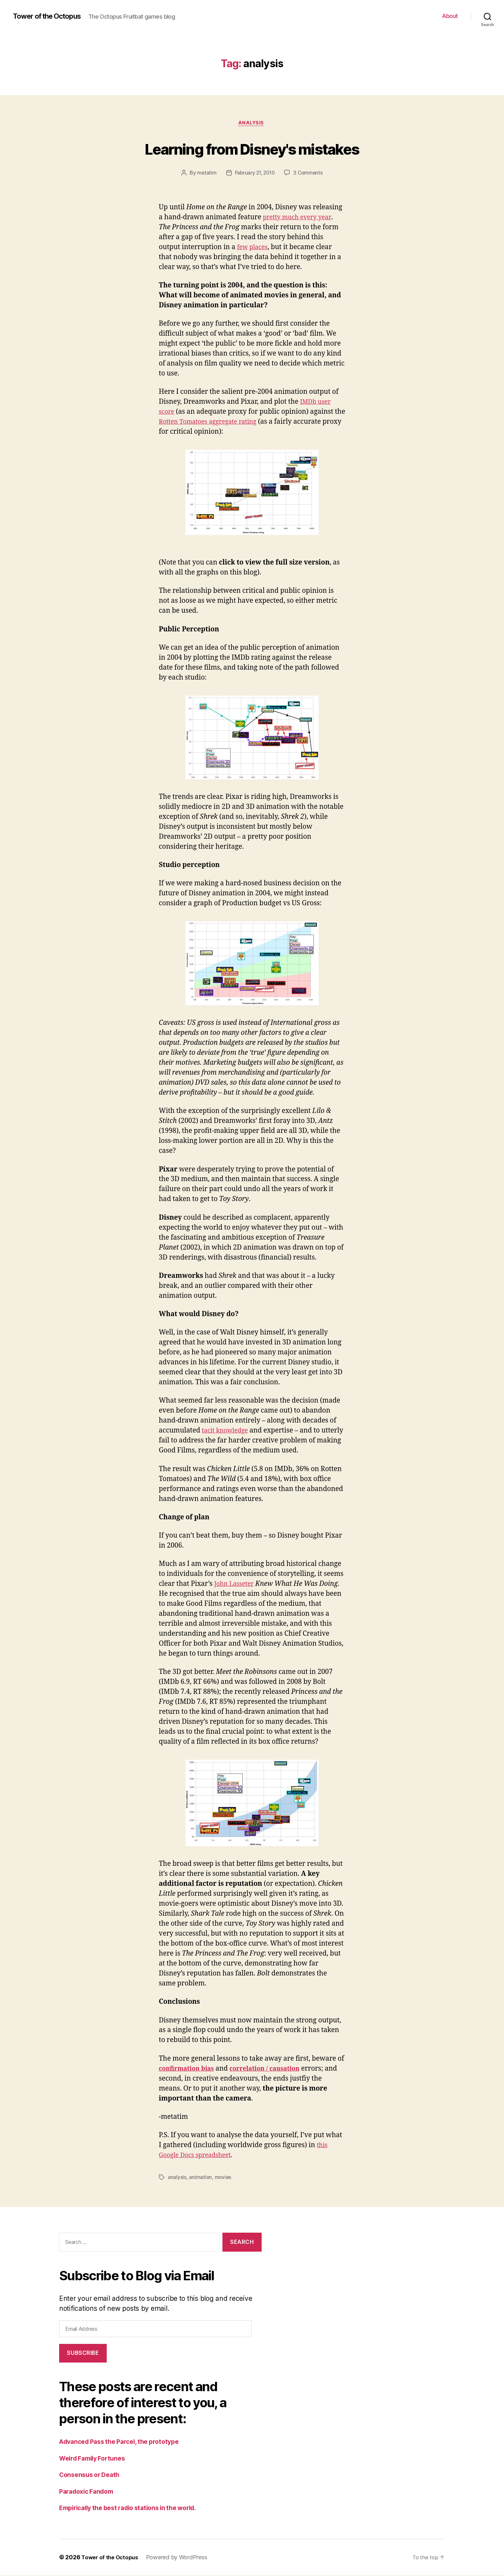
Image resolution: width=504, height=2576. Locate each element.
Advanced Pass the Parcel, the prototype (124, 2442)
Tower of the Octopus (51, 16)
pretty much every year (300, 218)
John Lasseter (235, 1584)
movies (223, 2178)
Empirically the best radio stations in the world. (135, 2509)
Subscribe (83, 2354)
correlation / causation (273, 2069)
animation (200, 2178)
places (260, 248)
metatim (205, 174)
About (450, 16)
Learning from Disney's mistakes (252, 148)
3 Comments (309, 174)
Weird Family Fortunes (95, 2459)
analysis (252, 124)
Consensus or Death (91, 2476)
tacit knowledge (227, 1431)
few (243, 248)
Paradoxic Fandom (89, 2492)
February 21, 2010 (254, 174)
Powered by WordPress (180, 2557)
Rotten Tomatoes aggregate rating (224, 423)
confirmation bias (189, 2069)
